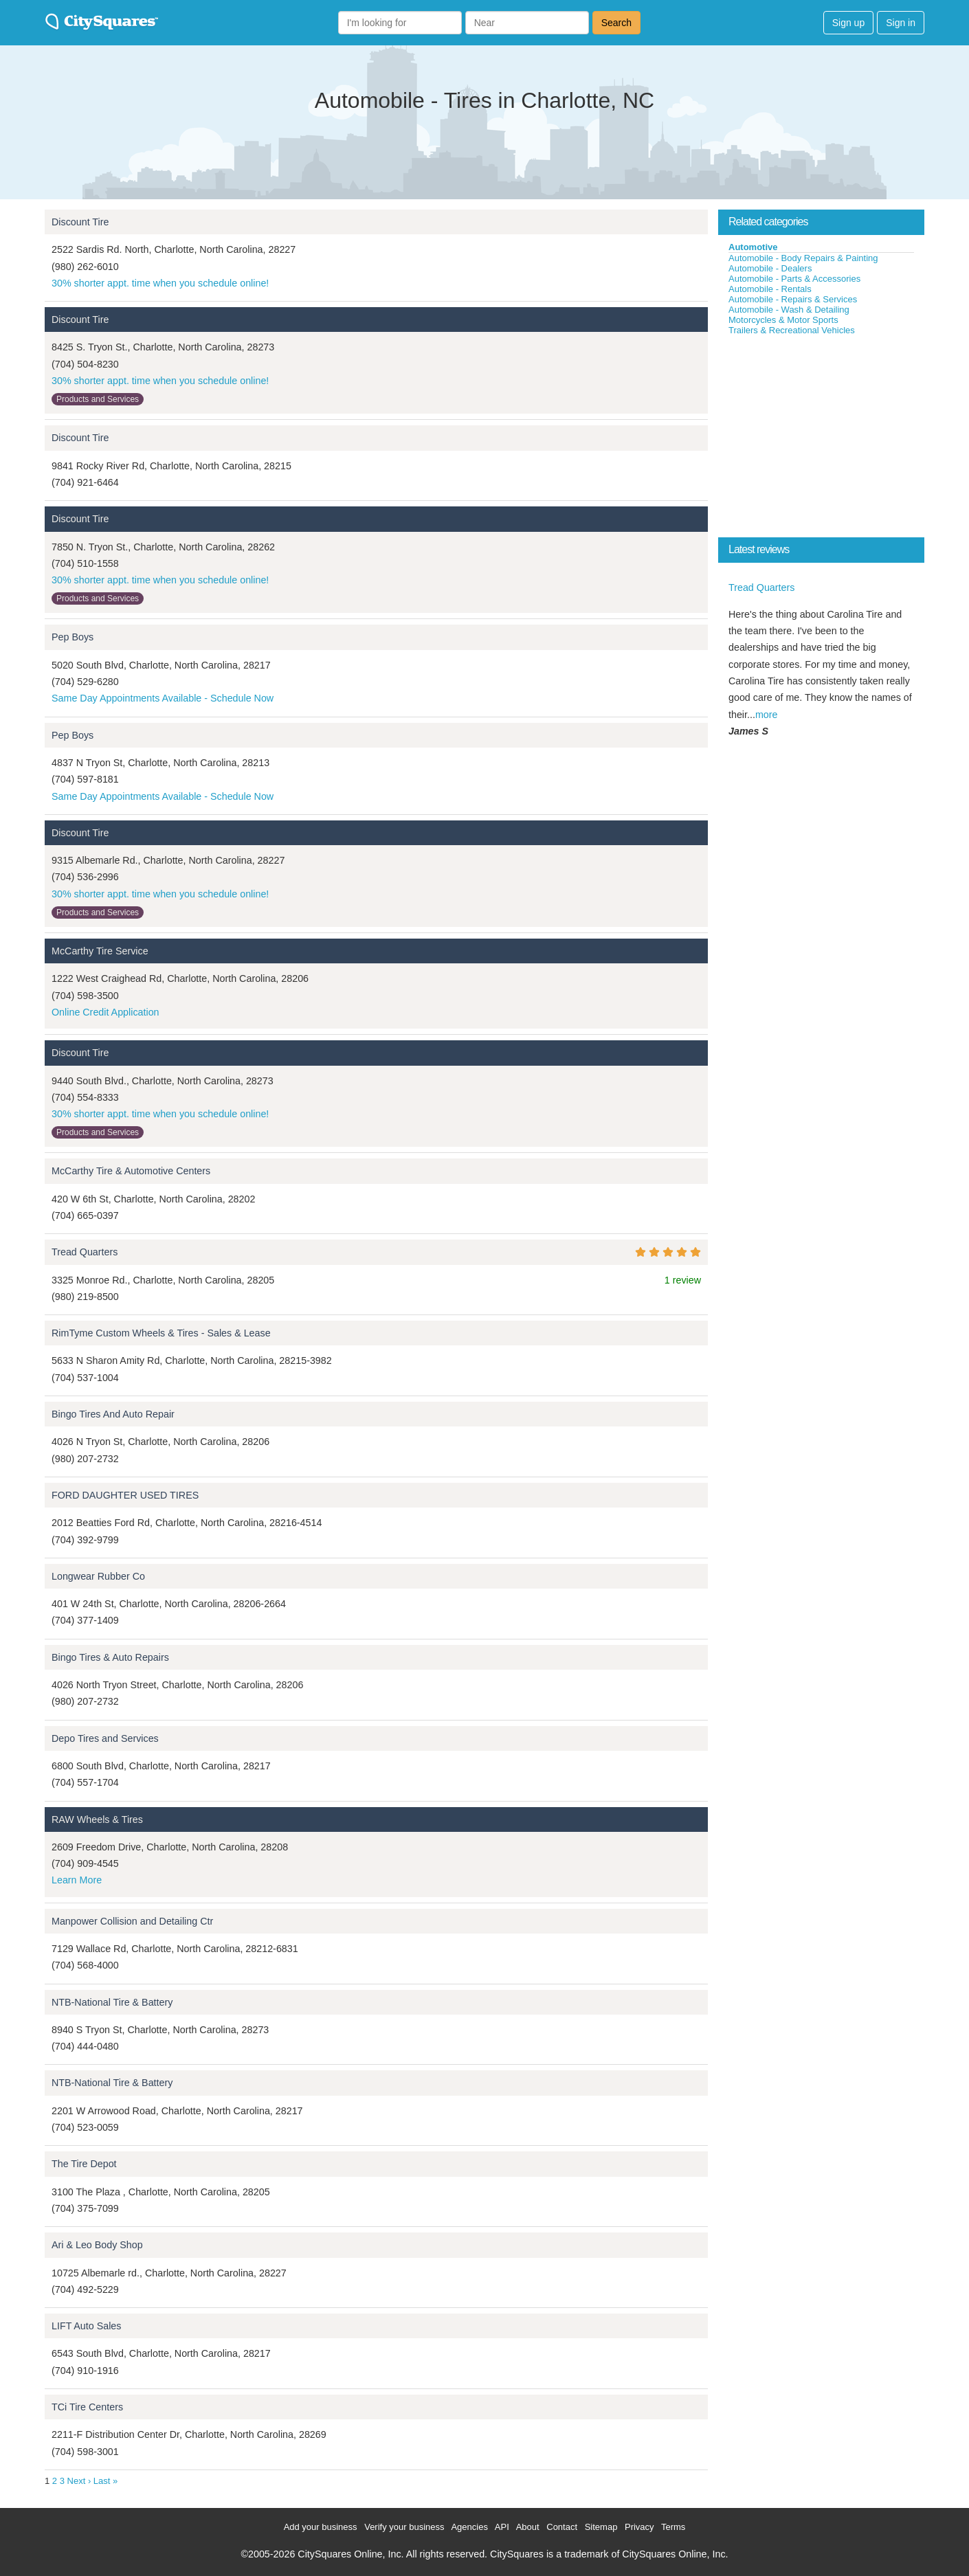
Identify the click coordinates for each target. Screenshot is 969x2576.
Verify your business (404, 2527)
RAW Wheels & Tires (97, 1819)
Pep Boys (72, 636)
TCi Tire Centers (87, 2406)
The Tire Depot (84, 2163)
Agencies (469, 2527)
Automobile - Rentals (770, 289)
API (502, 2527)
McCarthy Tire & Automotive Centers (131, 1170)
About (527, 2527)
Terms (673, 2527)
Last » (105, 2481)
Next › (79, 2481)
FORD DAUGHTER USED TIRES (125, 1495)
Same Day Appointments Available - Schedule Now (163, 698)
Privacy (639, 2527)
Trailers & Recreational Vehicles (791, 330)
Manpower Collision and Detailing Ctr (132, 1921)
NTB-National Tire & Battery (112, 2002)
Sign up (848, 22)
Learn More (77, 1879)
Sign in (900, 22)
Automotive (753, 247)
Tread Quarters (85, 1251)
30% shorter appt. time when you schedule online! (160, 283)
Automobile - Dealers (770, 268)
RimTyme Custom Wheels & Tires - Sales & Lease (161, 1333)
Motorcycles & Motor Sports (783, 320)
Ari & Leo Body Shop (97, 2244)
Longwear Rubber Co (98, 1576)
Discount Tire (80, 221)
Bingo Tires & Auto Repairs (110, 1657)
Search (616, 22)
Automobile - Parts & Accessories (794, 278)
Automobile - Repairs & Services (792, 299)
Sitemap (601, 2527)
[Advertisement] (821, 439)
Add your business (320, 2527)
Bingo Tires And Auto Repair (113, 1414)
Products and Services (97, 399)
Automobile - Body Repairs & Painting (803, 258)
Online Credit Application (105, 1012)
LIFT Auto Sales (86, 2325)
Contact (561, 2527)
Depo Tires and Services (105, 1738)
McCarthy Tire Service (100, 950)
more (766, 714)
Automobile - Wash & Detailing (788, 309)
